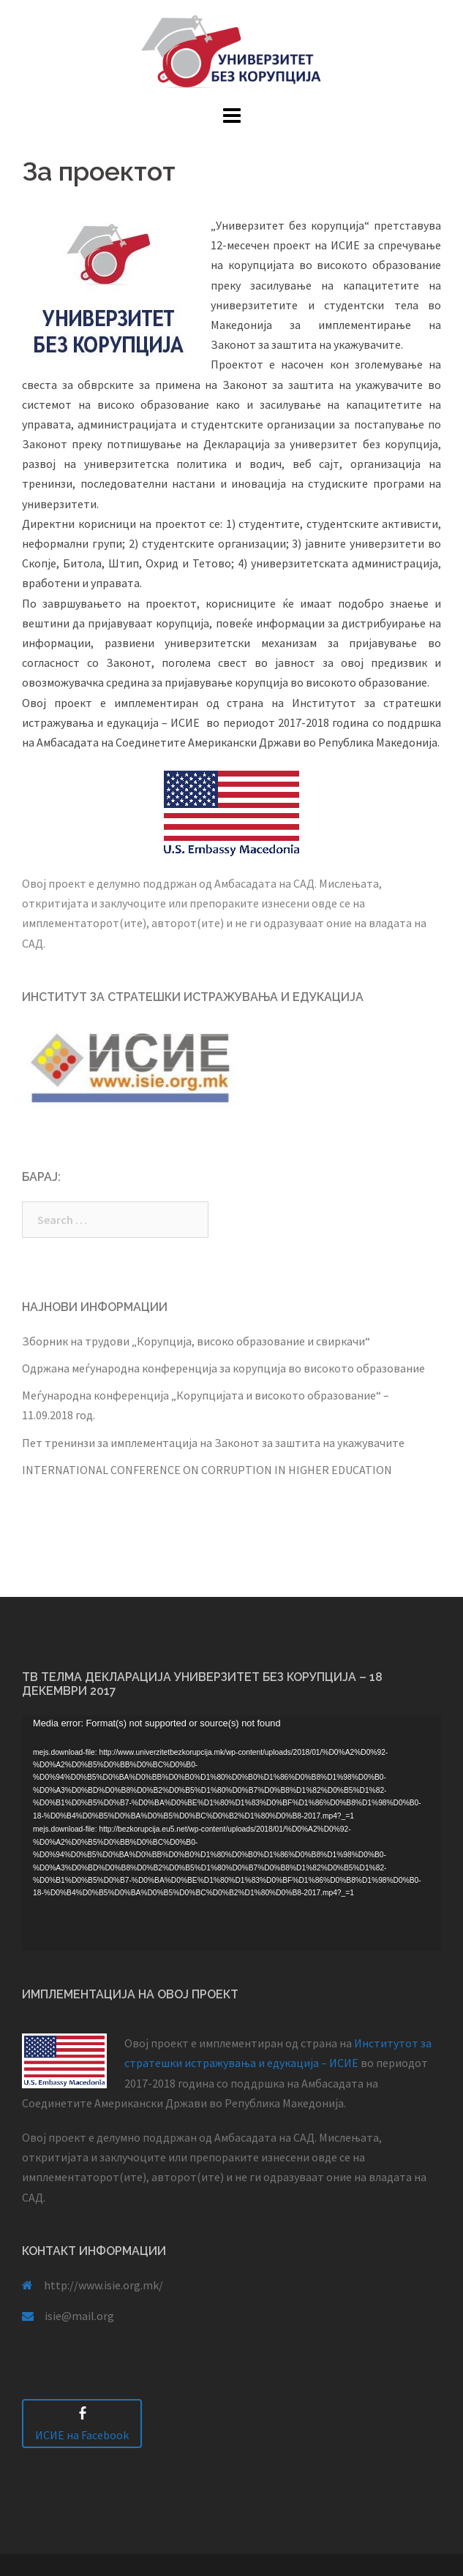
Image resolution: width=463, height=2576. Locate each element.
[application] (231, 1833)
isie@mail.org (79, 2315)
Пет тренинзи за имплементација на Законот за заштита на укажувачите (213, 1442)
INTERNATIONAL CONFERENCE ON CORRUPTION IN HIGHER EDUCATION (207, 1469)
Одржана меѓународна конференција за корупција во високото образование (223, 1368)
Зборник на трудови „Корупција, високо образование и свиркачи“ (196, 1341)
